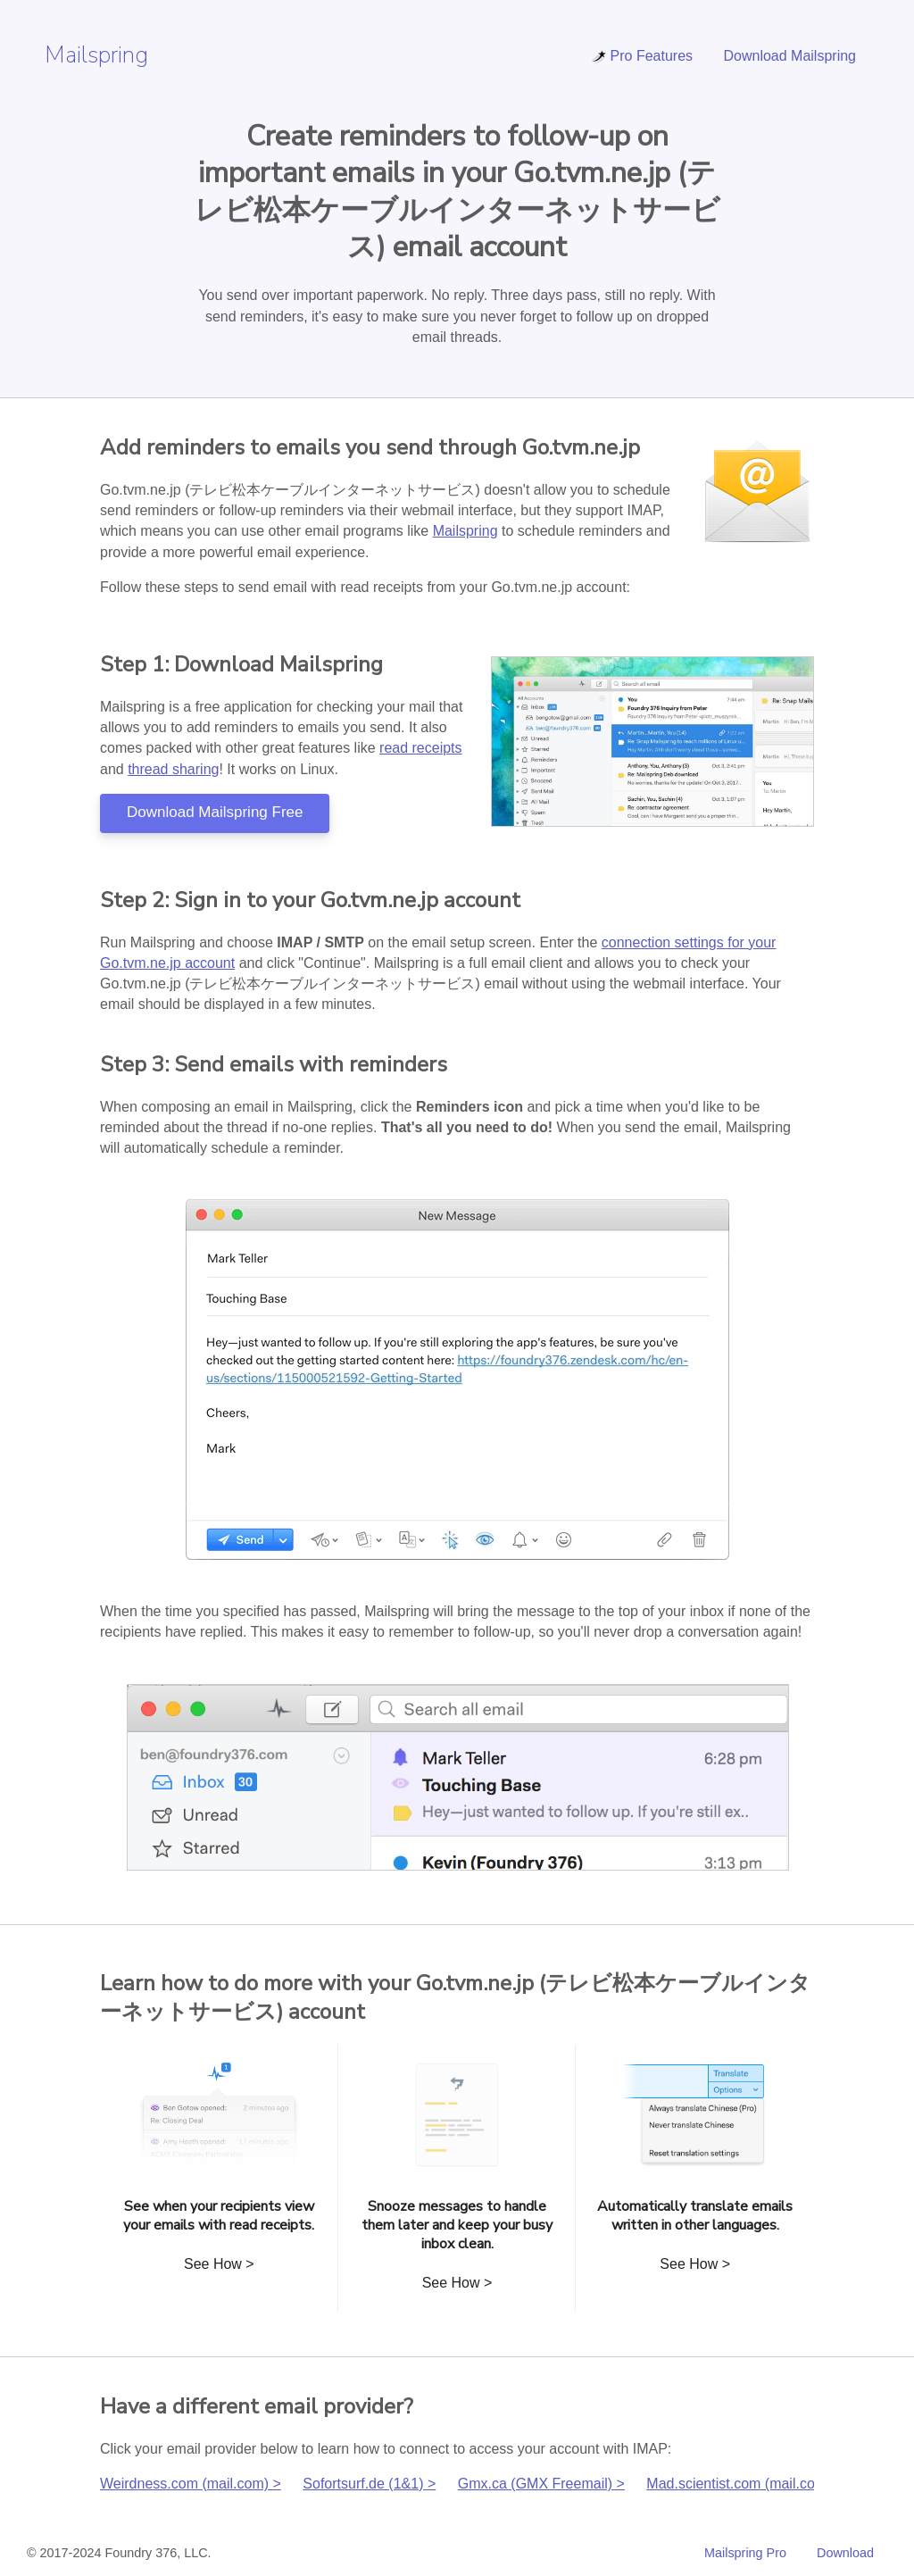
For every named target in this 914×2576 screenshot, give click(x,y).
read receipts (420, 747)
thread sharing (173, 769)
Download (845, 2553)
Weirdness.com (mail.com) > (190, 2483)
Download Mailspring (789, 55)
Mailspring (96, 55)
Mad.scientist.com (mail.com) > (744, 2483)
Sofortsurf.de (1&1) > (369, 2483)
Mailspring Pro (745, 2553)
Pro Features (642, 55)
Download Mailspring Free (215, 812)
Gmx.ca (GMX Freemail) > (541, 2483)
